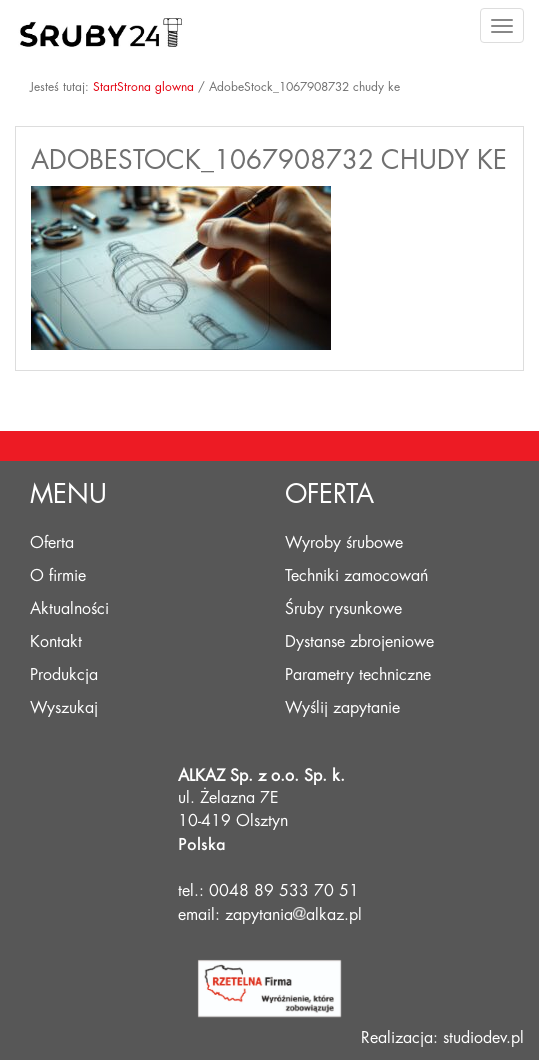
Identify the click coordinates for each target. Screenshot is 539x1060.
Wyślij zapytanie (342, 708)
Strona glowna (155, 87)
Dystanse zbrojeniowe (359, 642)
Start (105, 87)
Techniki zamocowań (356, 576)
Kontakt (56, 642)
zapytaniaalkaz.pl (293, 915)
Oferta (52, 543)
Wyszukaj (64, 708)
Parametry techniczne (358, 675)
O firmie (58, 576)
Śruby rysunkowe (343, 609)
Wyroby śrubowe (344, 543)
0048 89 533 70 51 (284, 891)
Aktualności (69, 609)
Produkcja (64, 675)
